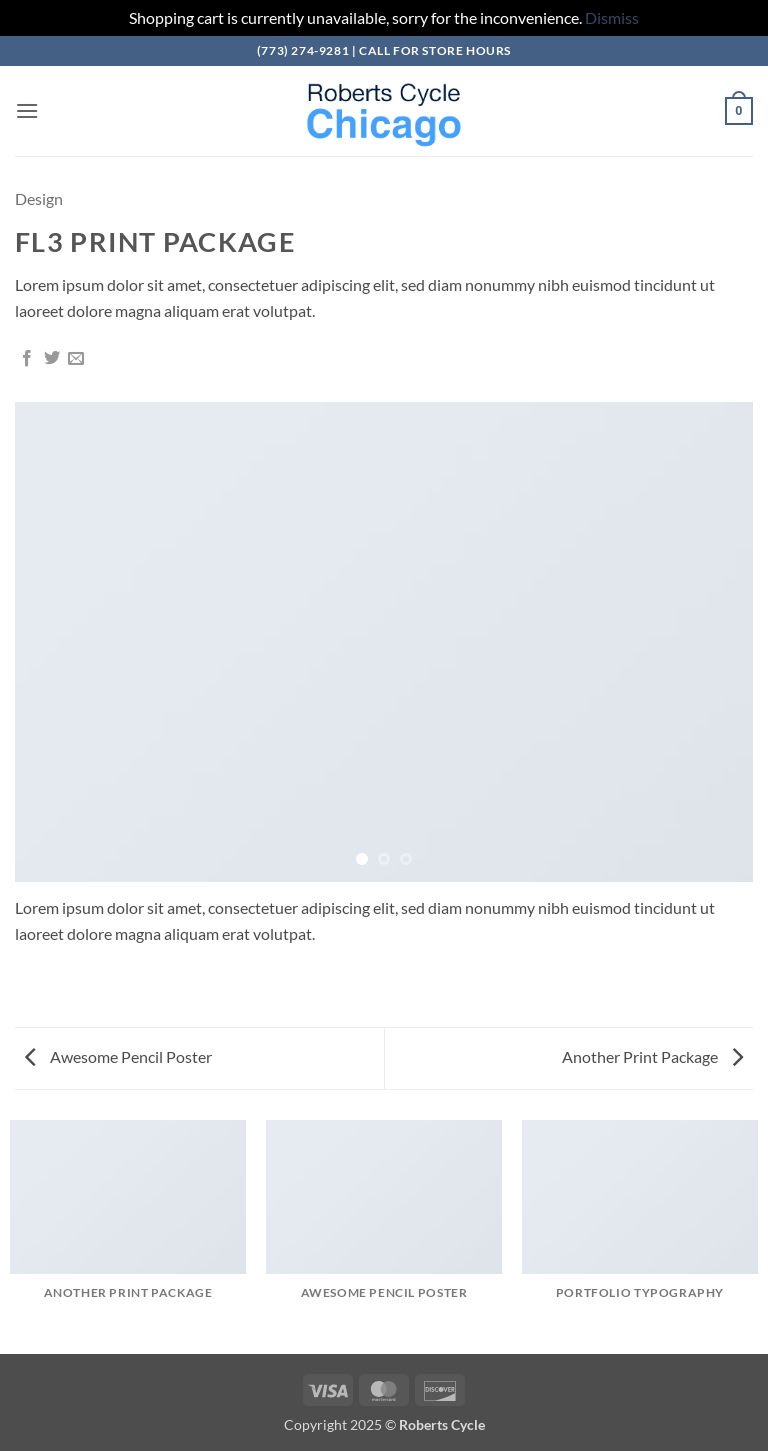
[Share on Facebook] (27, 359)
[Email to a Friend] (76, 359)
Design (39, 198)
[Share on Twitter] (52, 359)
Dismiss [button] (612, 17)
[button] (27, 110)
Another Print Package (652, 1056)
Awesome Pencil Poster (118, 1056)
